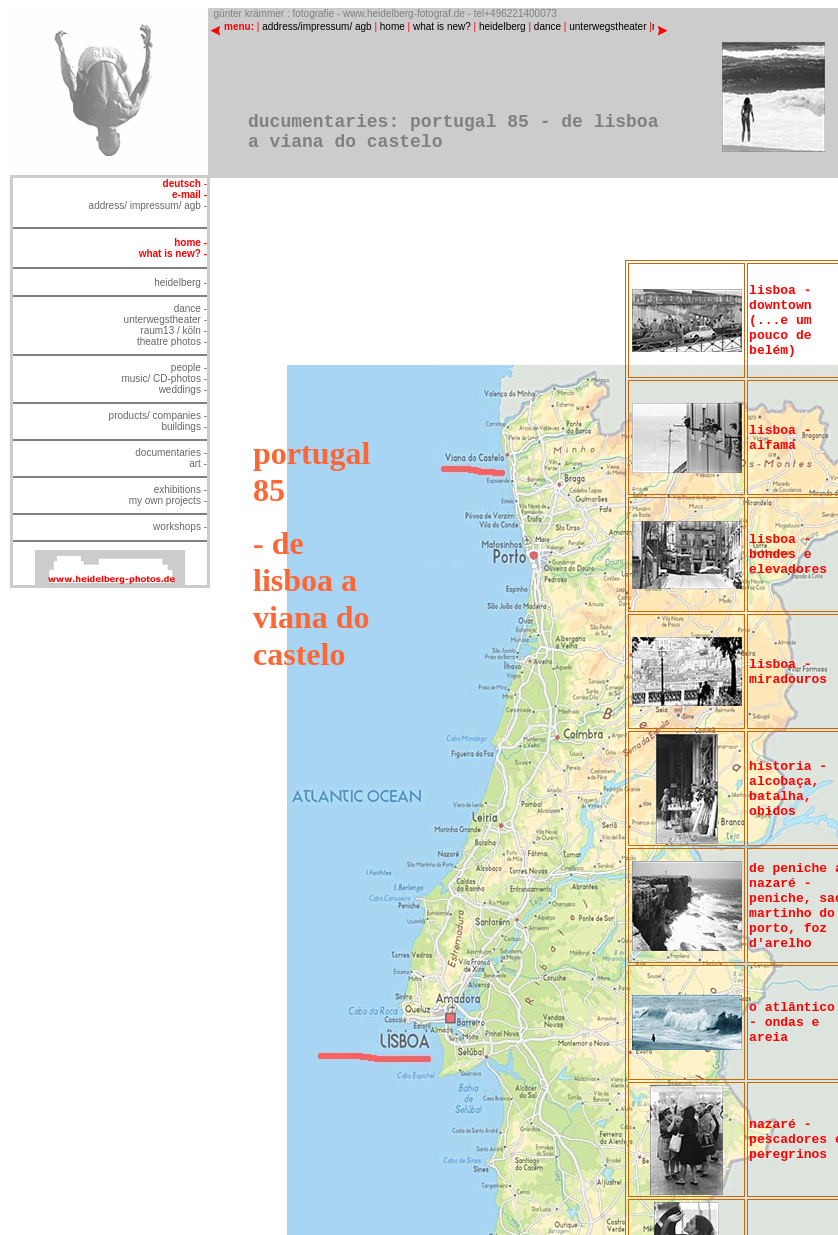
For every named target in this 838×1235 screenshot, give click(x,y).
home (392, 26)
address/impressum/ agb (317, 26)
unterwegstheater (607, 26)
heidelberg (502, 26)
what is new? (442, 26)
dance (547, 26)
